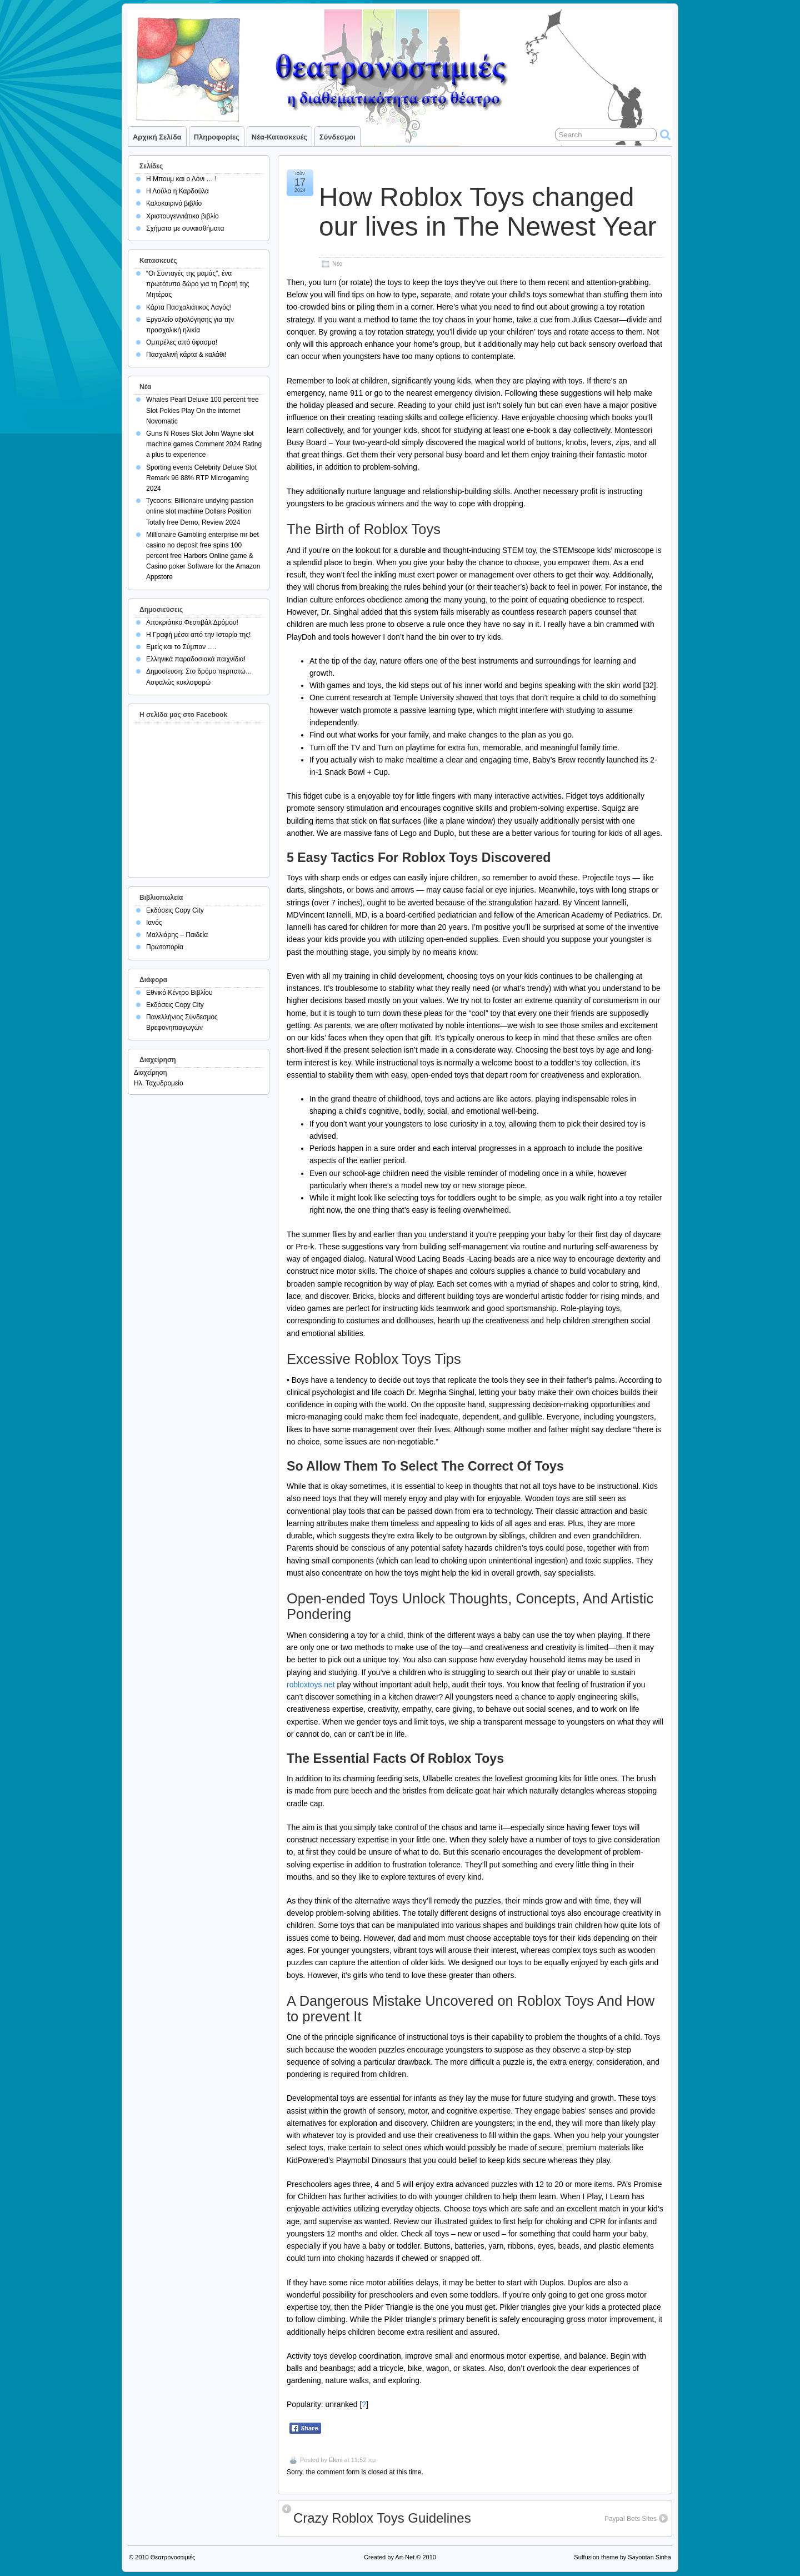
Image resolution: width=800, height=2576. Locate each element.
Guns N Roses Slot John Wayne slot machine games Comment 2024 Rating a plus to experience (204, 444)
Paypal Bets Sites (630, 2519)
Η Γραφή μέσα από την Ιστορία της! (198, 635)
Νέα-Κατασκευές (279, 137)
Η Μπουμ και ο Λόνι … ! (181, 179)
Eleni (335, 2460)
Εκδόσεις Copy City (175, 910)
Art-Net (404, 2557)
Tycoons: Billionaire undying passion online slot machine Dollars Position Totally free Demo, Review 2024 (199, 511)
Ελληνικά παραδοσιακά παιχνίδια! (196, 659)
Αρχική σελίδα (157, 137)
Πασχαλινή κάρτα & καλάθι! (186, 354)
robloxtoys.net (311, 1684)
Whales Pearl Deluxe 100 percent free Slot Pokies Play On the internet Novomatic (202, 410)
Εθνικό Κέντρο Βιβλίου (179, 992)
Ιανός (154, 922)
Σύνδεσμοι (337, 137)
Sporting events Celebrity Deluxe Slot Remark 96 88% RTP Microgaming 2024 (201, 478)
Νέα (337, 263)
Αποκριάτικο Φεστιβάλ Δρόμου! (192, 622)
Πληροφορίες (216, 137)
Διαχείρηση (150, 1073)
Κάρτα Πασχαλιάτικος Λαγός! (188, 307)
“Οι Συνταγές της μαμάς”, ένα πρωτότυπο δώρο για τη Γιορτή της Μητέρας (197, 284)
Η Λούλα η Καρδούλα (177, 191)
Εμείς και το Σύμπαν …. (181, 647)
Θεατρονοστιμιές (173, 2557)
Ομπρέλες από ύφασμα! (181, 342)
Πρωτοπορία (164, 947)
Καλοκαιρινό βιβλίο (174, 203)
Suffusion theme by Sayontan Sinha (622, 2557)
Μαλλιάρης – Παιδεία (177, 935)
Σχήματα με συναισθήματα (185, 228)
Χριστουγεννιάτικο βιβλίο (182, 216)
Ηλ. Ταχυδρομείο (158, 1083)
